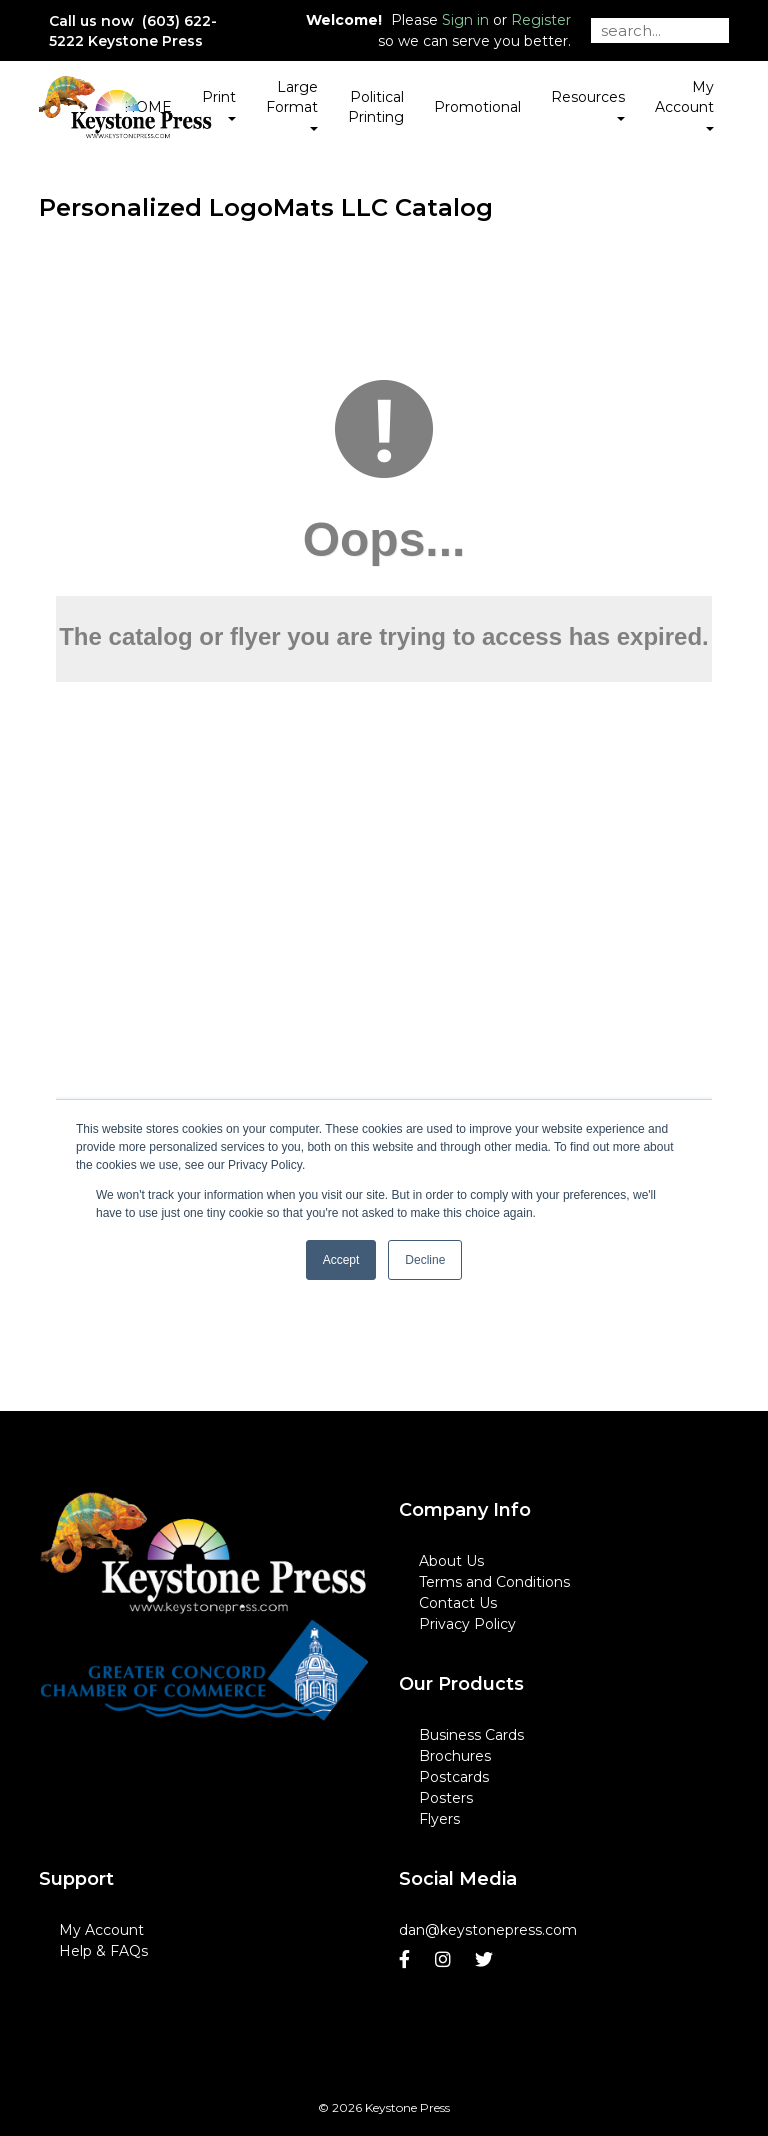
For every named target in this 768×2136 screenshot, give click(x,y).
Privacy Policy (467, 1624)
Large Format (292, 104)
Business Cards (471, 1735)
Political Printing (376, 107)
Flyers (439, 1819)
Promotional (477, 107)
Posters (446, 1798)
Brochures (455, 1756)
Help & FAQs (103, 1951)
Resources (588, 104)
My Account (101, 1930)
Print (219, 104)
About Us (451, 1561)
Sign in (465, 20)
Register (541, 20)
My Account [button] (684, 104)
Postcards (454, 1777)
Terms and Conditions (494, 1582)
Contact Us (458, 1603)
